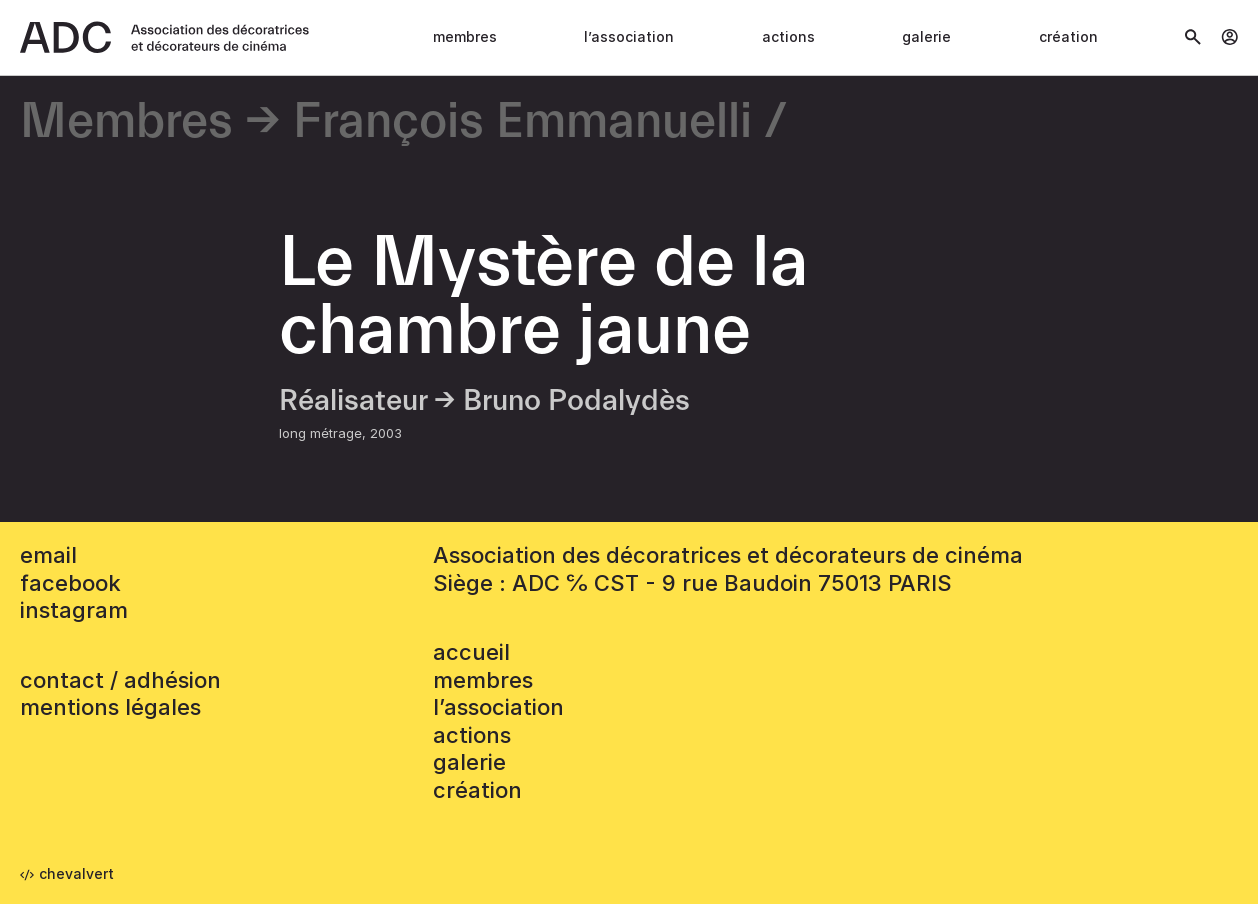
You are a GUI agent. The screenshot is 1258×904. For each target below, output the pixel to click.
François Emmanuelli (522, 122)
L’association (629, 36)
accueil (471, 652)
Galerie (926, 36)
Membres (465, 36)
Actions (788, 36)
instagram (74, 610)
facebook (70, 583)
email (48, 555)
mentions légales (110, 707)
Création (1068, 36)
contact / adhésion (120, 680)
